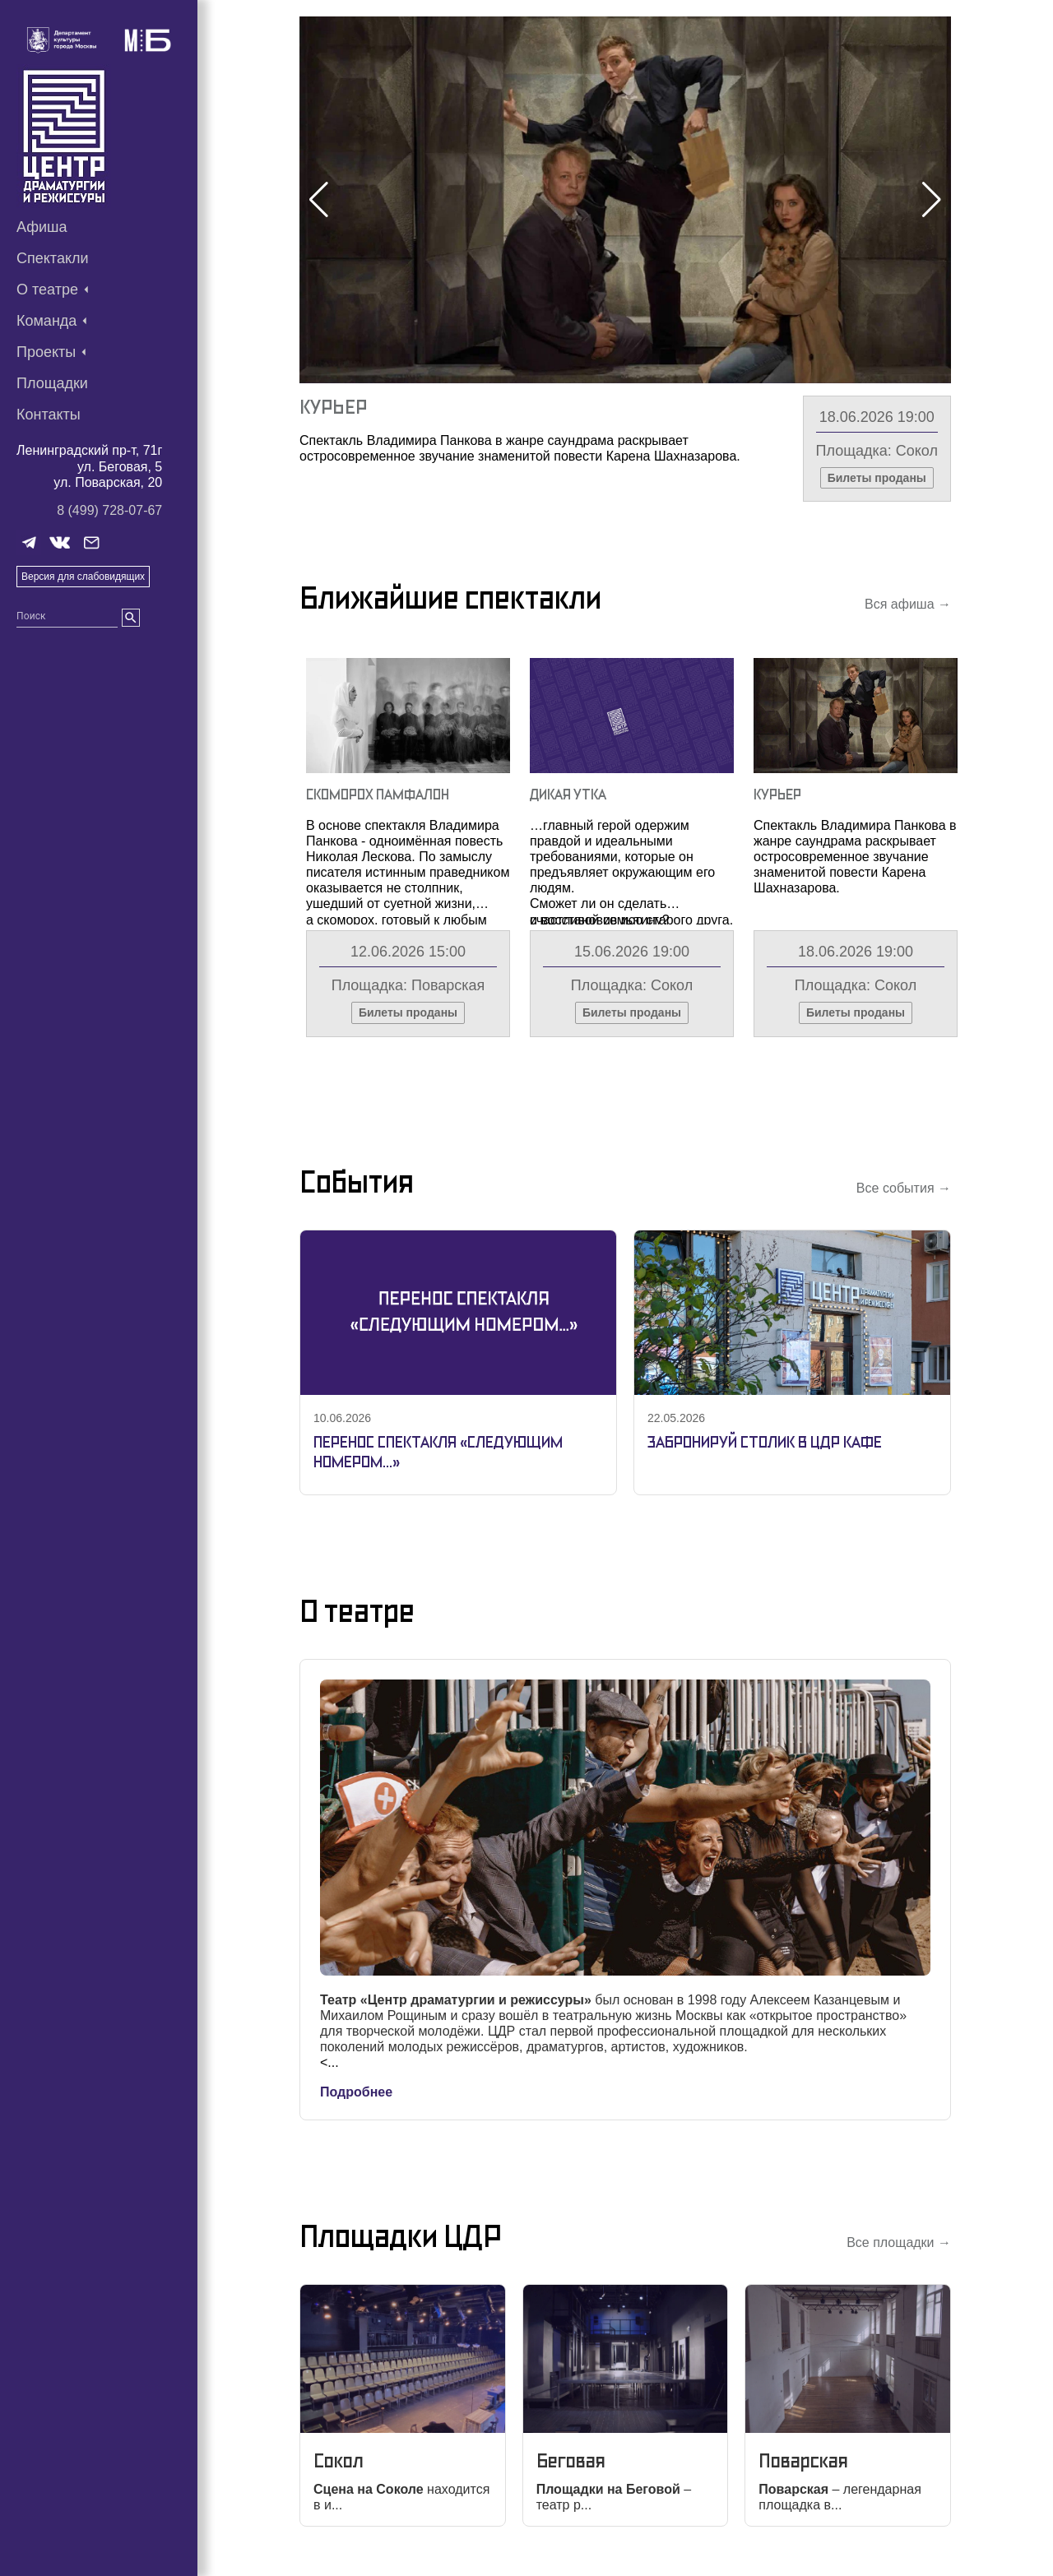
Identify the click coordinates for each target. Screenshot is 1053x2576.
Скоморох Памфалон (377, 794)
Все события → (903, 1188)
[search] (131, 618)
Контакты (48, 414)
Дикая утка (568, 794)
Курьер (333, 406)
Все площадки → (899, 2242)
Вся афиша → (908, 604)
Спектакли (52, 258)
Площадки (52, 383)
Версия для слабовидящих (83, 576)
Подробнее (356, 2092)
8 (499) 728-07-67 (109, 510)
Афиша (41, 227)
